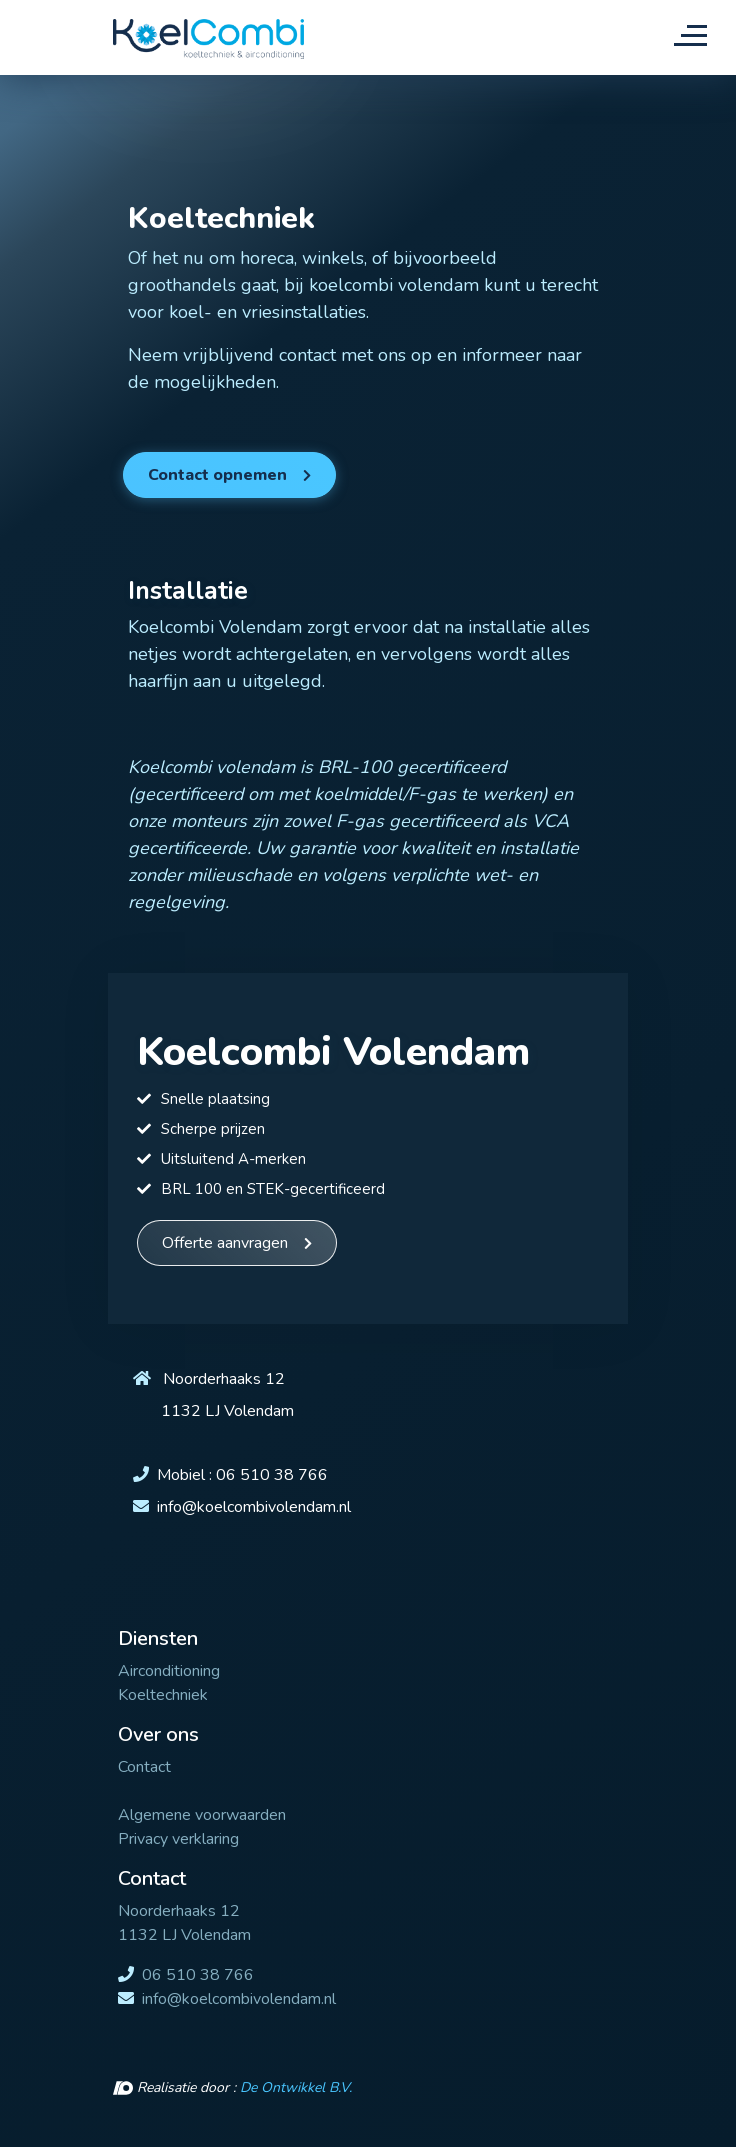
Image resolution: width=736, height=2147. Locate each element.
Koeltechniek (163, 1695)
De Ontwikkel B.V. (296, 2087)
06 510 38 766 (272, 1475)
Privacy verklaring (178, 1839)
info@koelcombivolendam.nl (254, 1507)
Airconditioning (169, 1671)
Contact (144, 1767)
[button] (229, 475)
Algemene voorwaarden (202, 1815)
